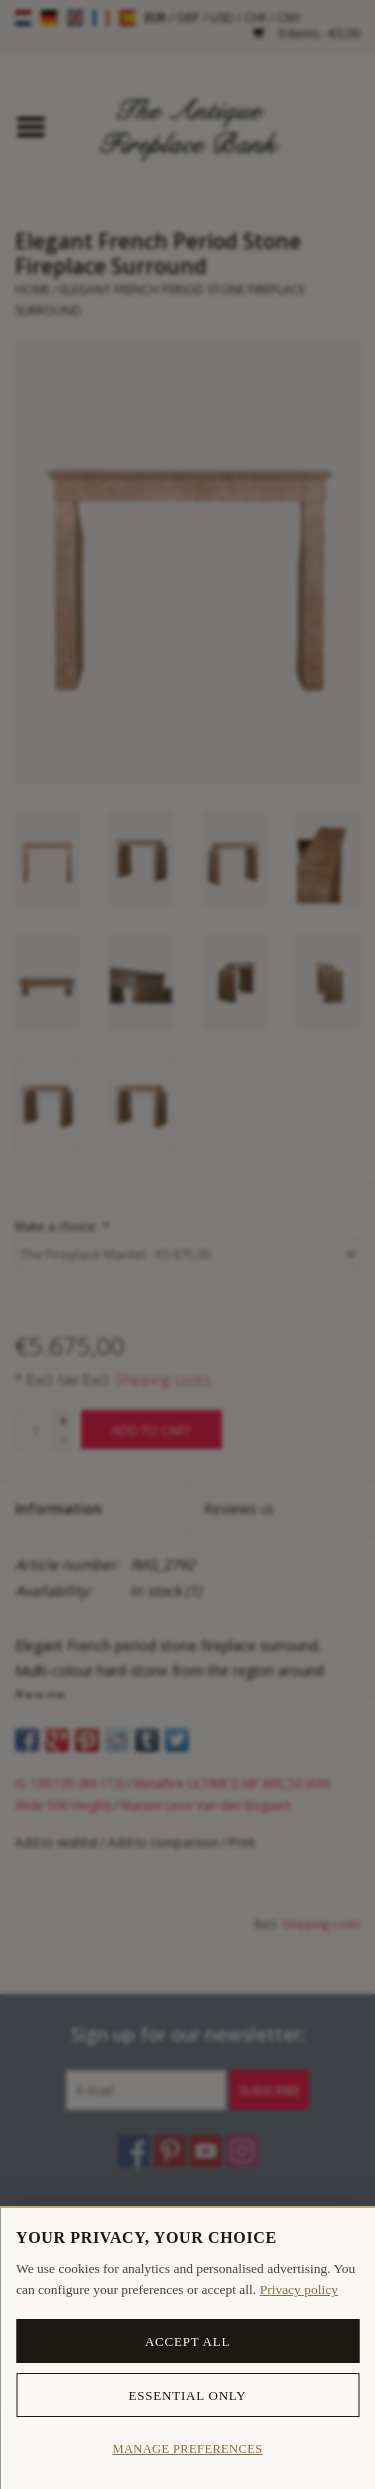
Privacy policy (299, 2289)
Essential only (188, 2395)
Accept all (187, 2341)
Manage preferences (187, 2449)
